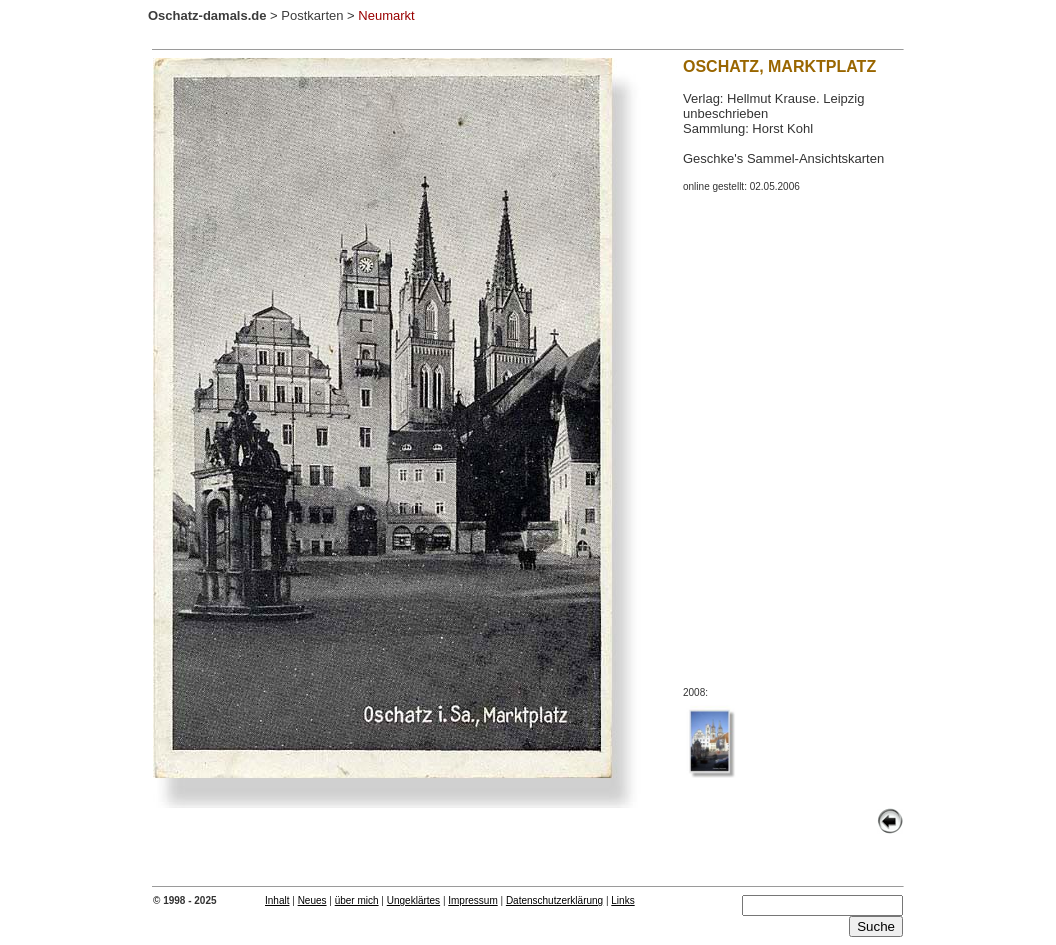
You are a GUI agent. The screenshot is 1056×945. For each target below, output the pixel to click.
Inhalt (277, 900)
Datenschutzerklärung (554, 900)
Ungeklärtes (413, 900)
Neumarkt (386, 15)
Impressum (472, 900)
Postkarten (312, 15)
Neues (312, 900)
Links (622, 900)
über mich (357, 900)
